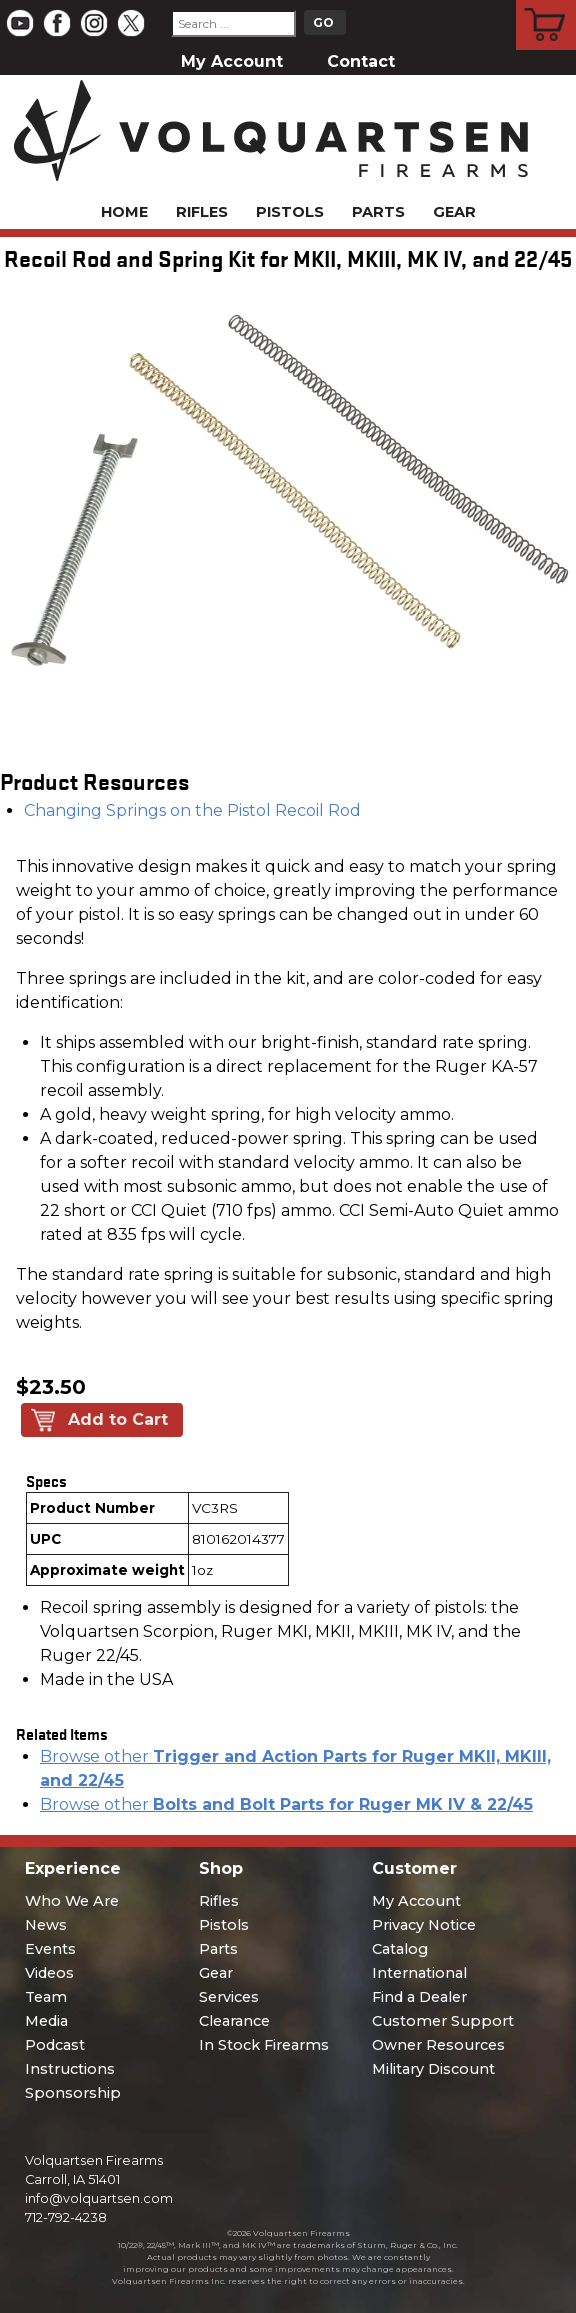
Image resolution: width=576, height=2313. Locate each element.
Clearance (234, 2021)
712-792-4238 (66, 2217)
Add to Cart (118, 1419)
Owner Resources (438, 2045)
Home (124, 212)
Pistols (290, 212)
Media (46, 2021)
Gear (454, 212)
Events (50, 1949)
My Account (232, 61)
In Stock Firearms (264, 2045)
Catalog (400, 1949)
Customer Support (443, 2021)
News (46, 1925)
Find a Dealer (419, 1997)
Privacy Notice (424, 1925)
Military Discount (433, 2069)
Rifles (202, 212)
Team (46, 1997)
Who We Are (72, 1901)
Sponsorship (73, 2093)
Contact (361, 61)
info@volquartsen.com (99, 2198)
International (419, 1973)
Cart (546, 3)
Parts (378, 212)
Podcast (55, 2045)
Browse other (286, 1804)
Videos (49, 1973)
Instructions (70, 2069)
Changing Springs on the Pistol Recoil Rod (192, 810)
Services (229, 1997)
